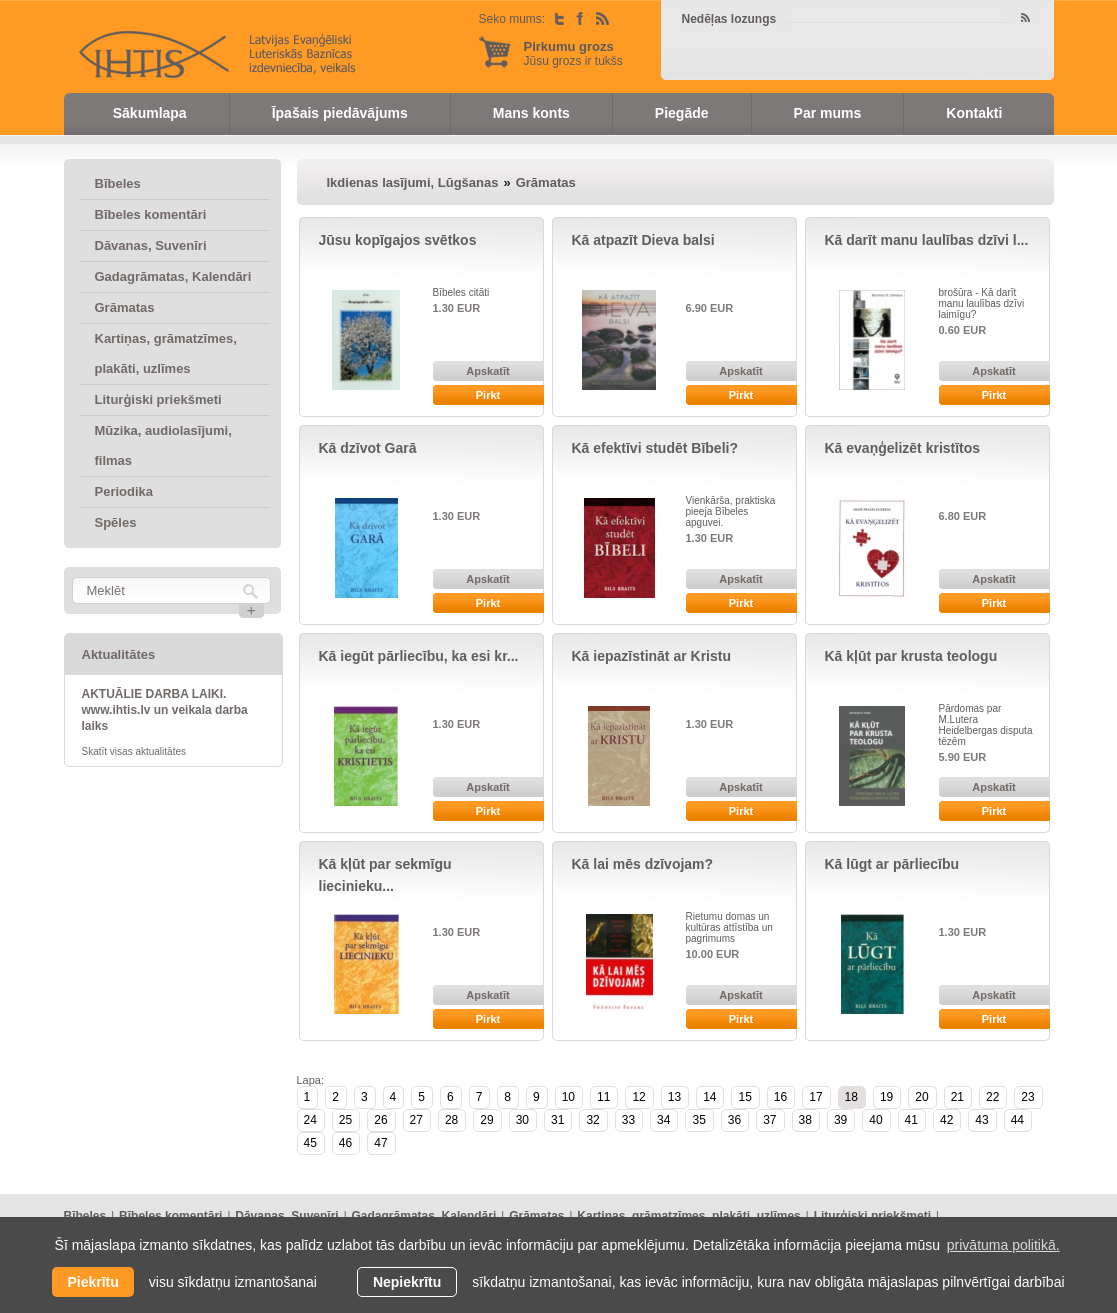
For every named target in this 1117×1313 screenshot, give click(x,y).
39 (840, 1120)
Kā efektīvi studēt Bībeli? (655, 448)
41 (911, 1120)
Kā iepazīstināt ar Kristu (652, 656)
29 (486, 1120)
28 (451, 1120)
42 (946, 1120)
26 (380, 1120)
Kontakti (974, 113)
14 (709, 1097)
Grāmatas (125, 307)
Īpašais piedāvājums (340, 113)
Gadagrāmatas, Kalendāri (173, 276)
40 (875, 1120)
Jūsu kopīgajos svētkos (398, 240)
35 (698, 1120)
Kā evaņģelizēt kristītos (903, 448)
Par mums (828, 113)
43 (981, 1120)
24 (310, 1120)
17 (815, 1097)
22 (992, 1097)
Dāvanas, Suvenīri (151, 245)
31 (557, 1120)
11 (603, 1097)
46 (345, 1143)
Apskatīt (487, 371)
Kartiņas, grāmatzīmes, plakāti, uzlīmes (166, 353)
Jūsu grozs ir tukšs (573, 53)
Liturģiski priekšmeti (158, 399)
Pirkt (488, 395)
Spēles (116, 522)
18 (851, 1097)
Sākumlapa (150, 113)
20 (921, 1097)
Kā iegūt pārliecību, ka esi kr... (419, 656)
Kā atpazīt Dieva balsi (643, 240)
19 (886, 1097)
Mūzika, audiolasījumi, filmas (163, 445)
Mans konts (531, 113)
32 (592, 1120)
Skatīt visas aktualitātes (134, 751)
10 (568, 1097)
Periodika (124, 491)
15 (744, 1097)
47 (380, 1143)
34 (663, 1120)
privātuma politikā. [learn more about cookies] (1003, 1245)
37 (769, 1120)
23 (1027, 1097)
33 (628, 1120)
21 (957, 1097)
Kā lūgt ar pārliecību (892, 864)
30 (522, 1120)
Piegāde (682, 113)
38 (805, 1120)
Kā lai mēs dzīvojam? (643, 864)
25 (345, 1120)
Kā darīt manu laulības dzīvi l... (927, 240)
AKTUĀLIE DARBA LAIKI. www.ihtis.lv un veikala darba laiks (165, 710)
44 (1017, 1120)
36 (734, 1120)
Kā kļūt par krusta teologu (911, 656)
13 (674, 1097)
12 (638, 1097)
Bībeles (118, 183)
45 (310, 1143)
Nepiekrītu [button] (407, 1282)
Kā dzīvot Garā (368, 448)
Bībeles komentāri (151, 214)
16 (780, 1097)
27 (416, 1120)
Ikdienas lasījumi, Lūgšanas (413, 182)
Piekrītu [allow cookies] (92, 1282)
